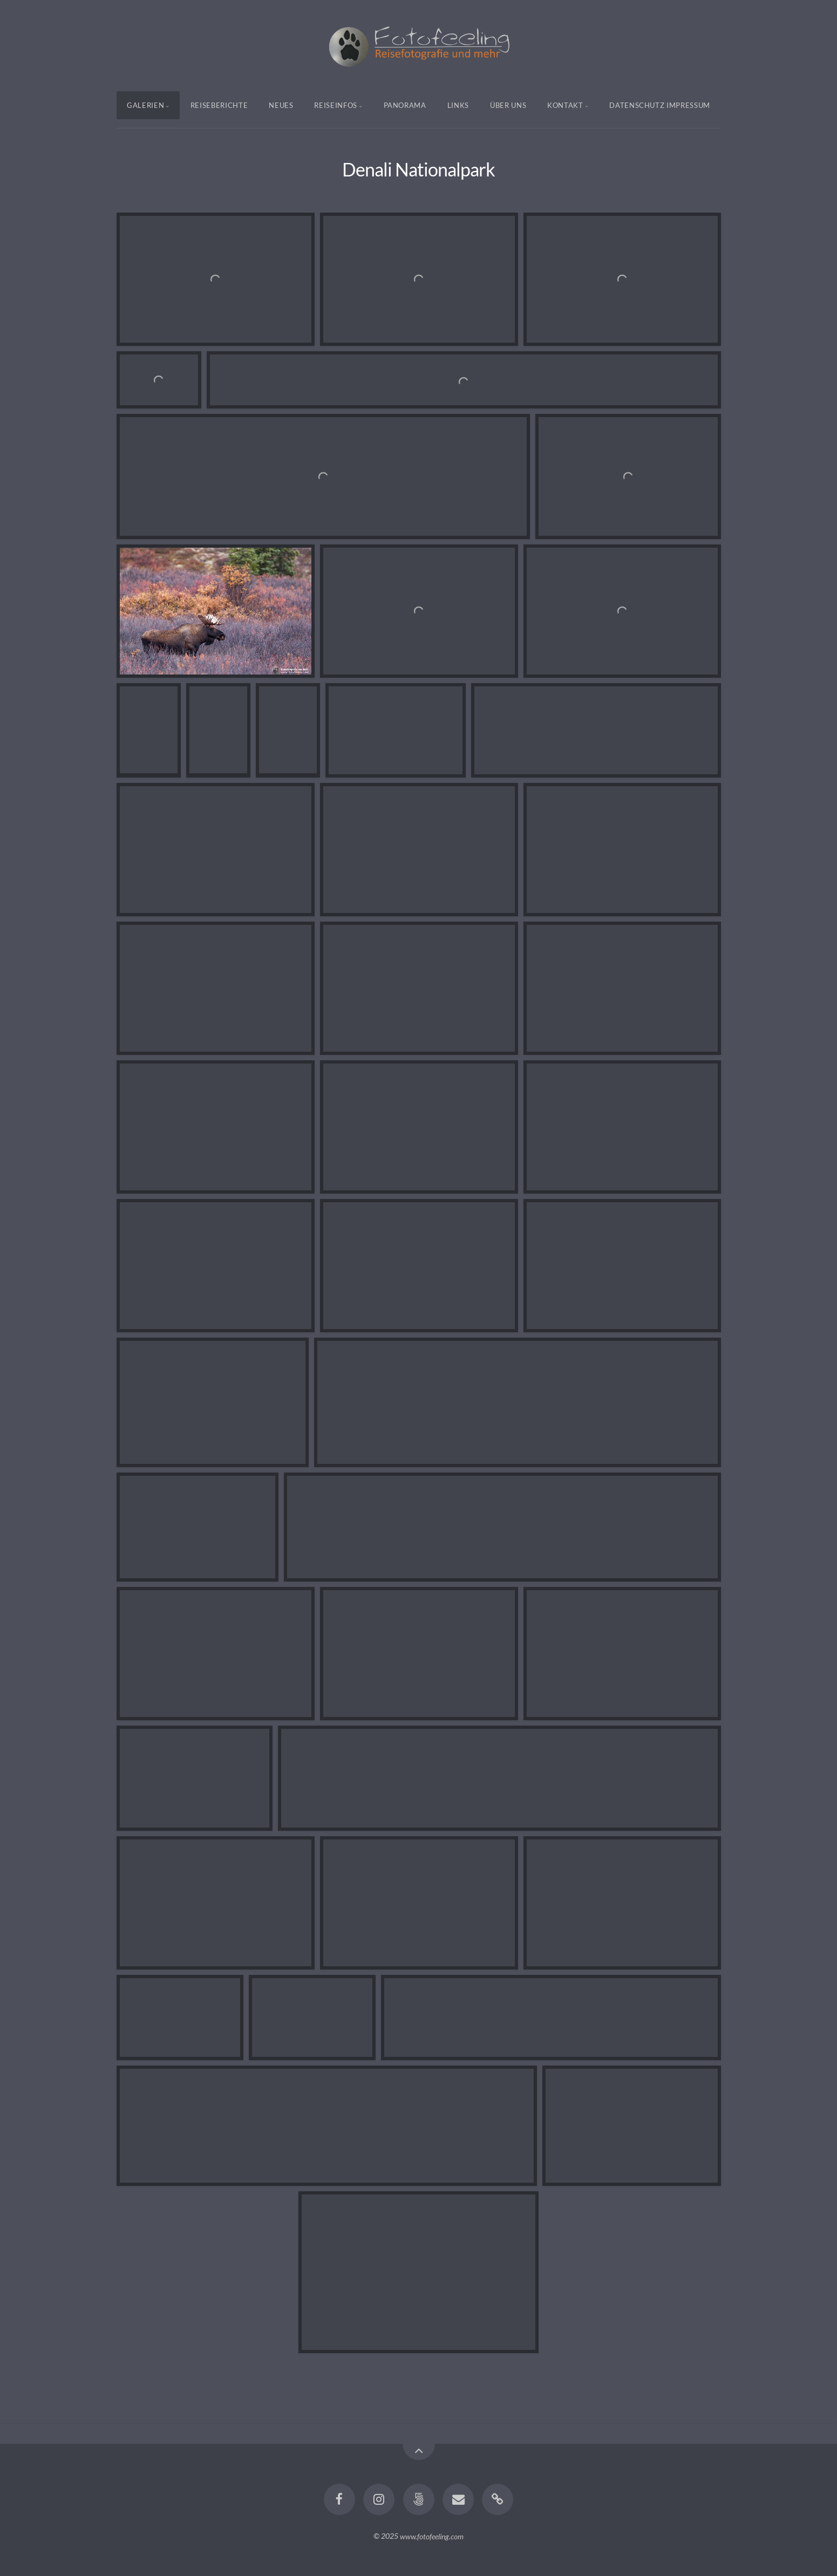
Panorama (405, 105)
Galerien (145, 105)
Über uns (508, 105)
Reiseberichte (219, 105)
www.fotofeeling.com (432, 2535)
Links (458, 105)
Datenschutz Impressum (659, 105)
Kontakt (565, 105)
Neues (281, 105)
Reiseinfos (335, 105)
